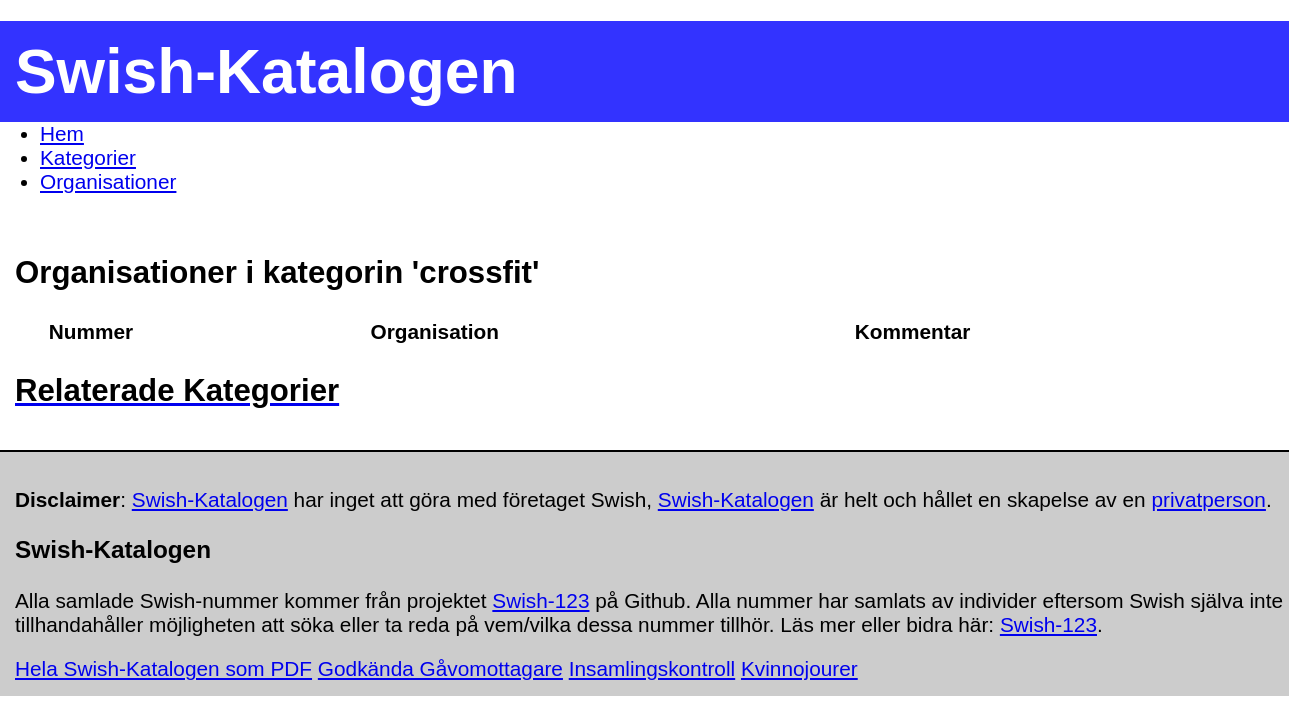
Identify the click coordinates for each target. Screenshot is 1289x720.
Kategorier (88, 157)
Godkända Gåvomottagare (440, 668)
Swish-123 (540, 600)
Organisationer (108, 181)
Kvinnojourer (799, 668)
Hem (62, 133)
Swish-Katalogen (210, 499)
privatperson (1208, 499)
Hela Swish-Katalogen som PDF (163, 668)
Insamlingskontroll (652, 668)
